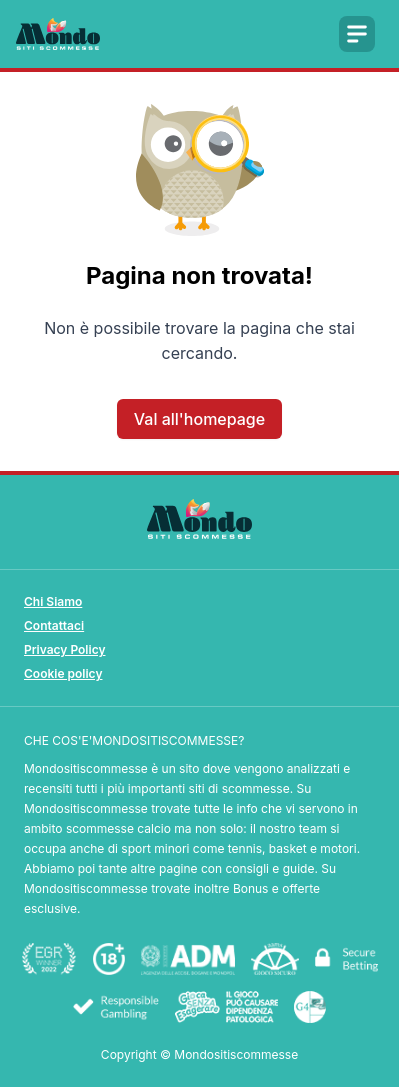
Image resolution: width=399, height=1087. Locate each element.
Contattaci (54, 625)
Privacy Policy (64, 649)
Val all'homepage (199, 419)
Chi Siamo (53, 601)
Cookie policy (63, 673)
